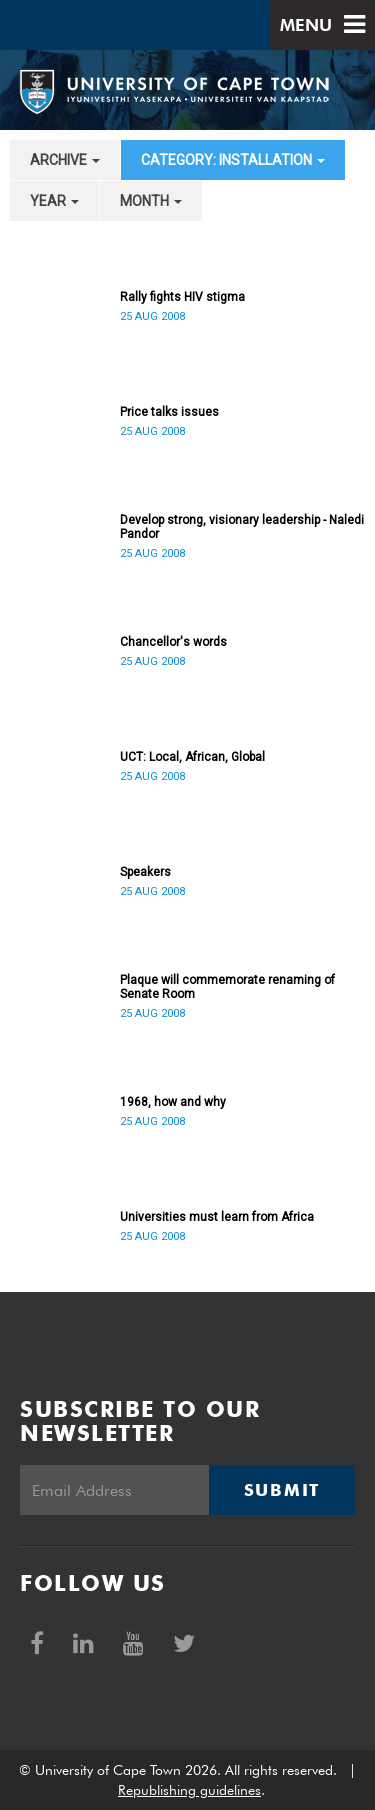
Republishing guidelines (189, 1790)
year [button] (54, 201)
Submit (282, 1490)
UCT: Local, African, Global (192, 757)
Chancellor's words (173, 642)
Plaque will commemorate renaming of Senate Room (227, 987)
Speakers (145, 872)
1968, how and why (173, 1102)
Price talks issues (169, 412)
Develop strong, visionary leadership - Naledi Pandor (242, 527)
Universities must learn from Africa (217, 1217)
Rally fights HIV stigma (182, 297)
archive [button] (65, 160)
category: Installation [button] (233, 160)
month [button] (151, 201)
